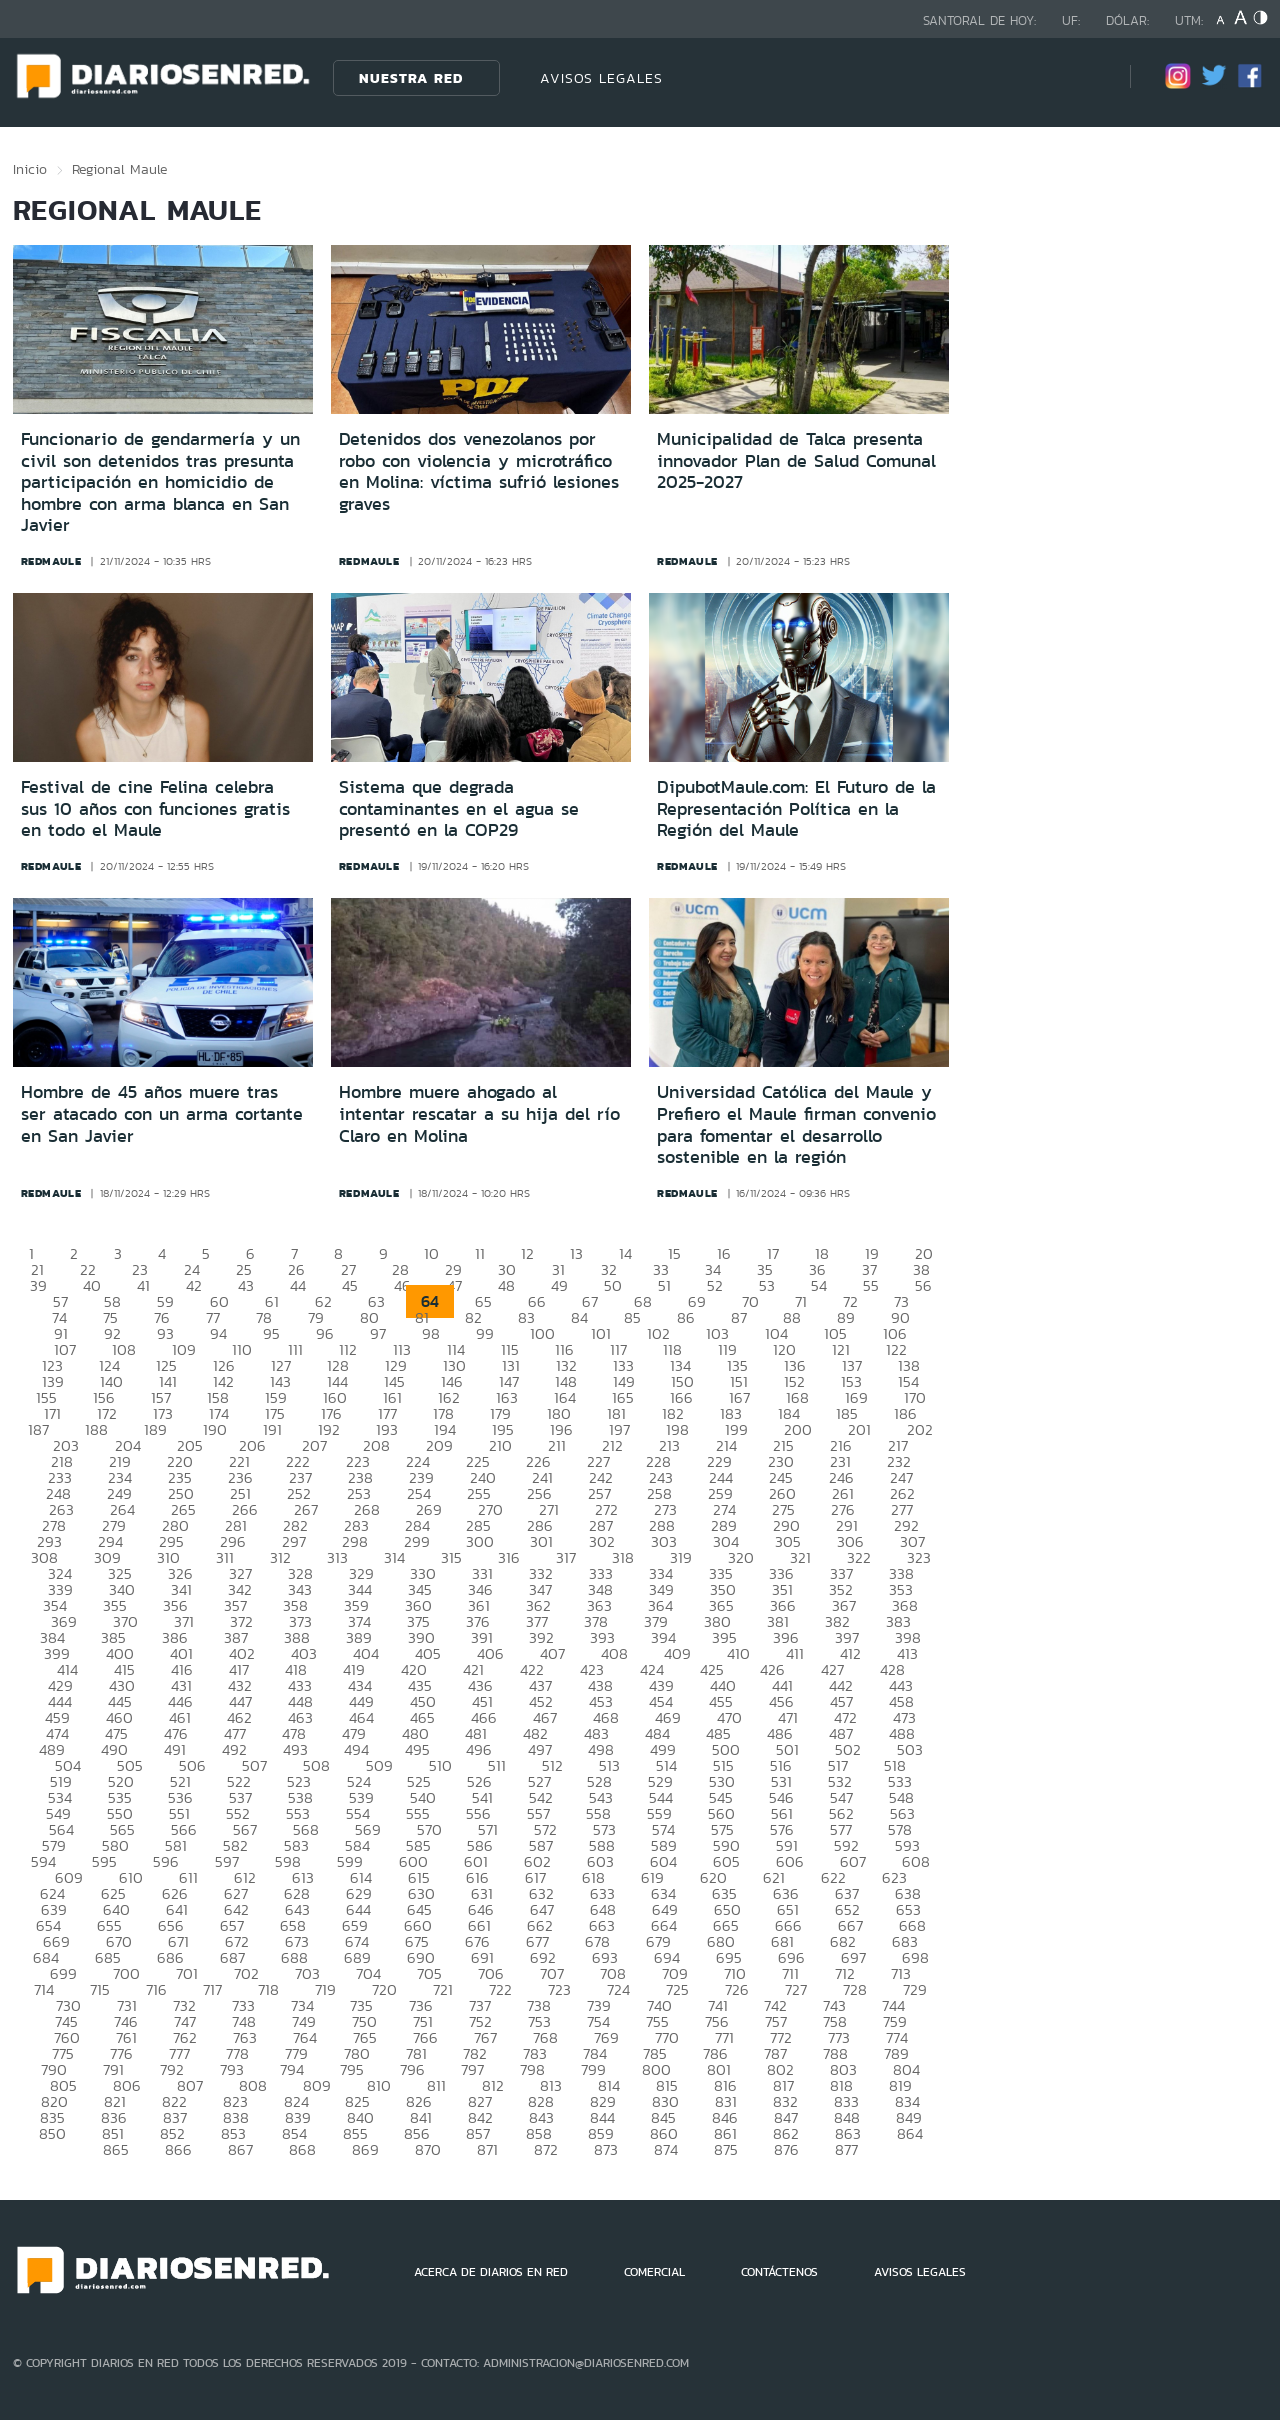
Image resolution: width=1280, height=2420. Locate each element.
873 (606, 2149)
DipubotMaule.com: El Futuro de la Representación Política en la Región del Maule (796, 808)
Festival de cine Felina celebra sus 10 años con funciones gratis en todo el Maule (155, 808)
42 (194, 1285)
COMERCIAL (654, 2272)
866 (178, 2149)
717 (212, 1989)
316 (509, 1557)
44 (298, 1285)
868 (302, 2149)
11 (480, 1253)
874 (666, 2149)
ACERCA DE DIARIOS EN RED (491, 2272)
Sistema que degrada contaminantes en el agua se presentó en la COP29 (459, 808)
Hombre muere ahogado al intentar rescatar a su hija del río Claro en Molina (479, 1113)
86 (686, 1317)
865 (116, 2149)
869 (365, 2149)
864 (910, 2133)
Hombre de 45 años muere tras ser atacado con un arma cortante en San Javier (162, 1113)
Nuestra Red (411, 78)
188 (96, 1429)
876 (786, 2149)
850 (52, 2133)
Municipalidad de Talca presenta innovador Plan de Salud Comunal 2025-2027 (796, 460)
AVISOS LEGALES (601, 78)
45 (350, 1285)
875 (726, 2149)
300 (480, 1541)
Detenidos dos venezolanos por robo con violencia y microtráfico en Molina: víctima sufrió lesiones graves (479, 471)
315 (451, 1557)
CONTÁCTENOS (779, 2272)
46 (402, 1285)
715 (100, 1989)
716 (156, 1989)
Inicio (30, 169)
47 (454, 1285)
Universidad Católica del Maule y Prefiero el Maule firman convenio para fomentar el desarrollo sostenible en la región (796, 1124)
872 (546, 2149)
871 (487, 2149)
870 (428, 2149)
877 (846, 2149)
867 (240, 2149)
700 (126, 1973)
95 (271, 1333)
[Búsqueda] (1085, 77)
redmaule (51, 561)
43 (246, 1285)
